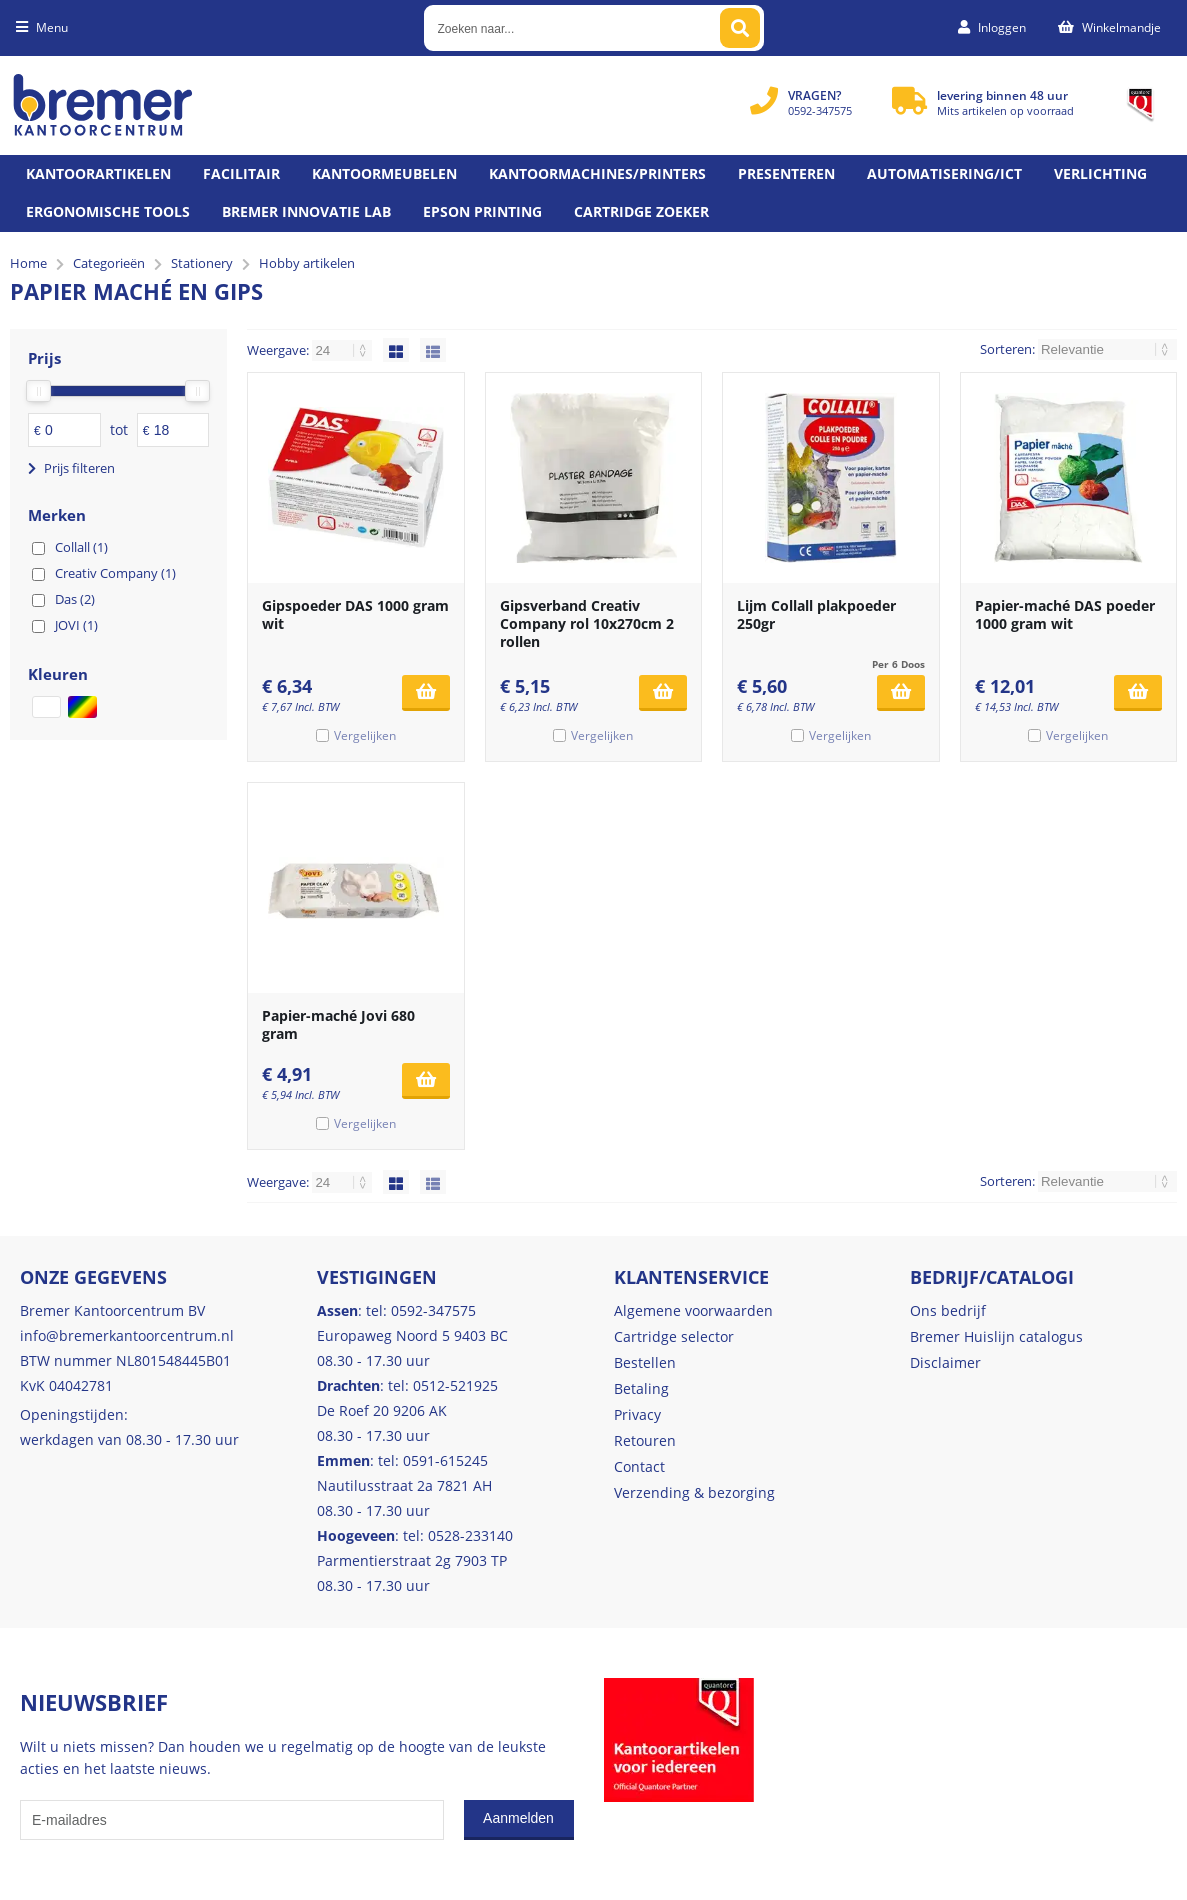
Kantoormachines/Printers (597, 173)
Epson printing (482, 211)
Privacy (637, 1414)
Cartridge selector (674, 1336)
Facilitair (241, 173)
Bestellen (645, 1362)
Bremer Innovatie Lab (306, 211)
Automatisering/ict (944, 173)
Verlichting (1100, 173)
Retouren (645, 1440)
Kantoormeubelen (384, 173)
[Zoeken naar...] (740, 28)
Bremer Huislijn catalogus (996, 1336)
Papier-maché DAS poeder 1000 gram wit (1065, 614)
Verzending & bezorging (694, 1492)
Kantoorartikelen (98, 173)
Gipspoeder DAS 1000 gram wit (355, 614)
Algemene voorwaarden (693, 1310)
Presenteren (786, 173)
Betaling (641, 1388)
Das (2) (75, 599)
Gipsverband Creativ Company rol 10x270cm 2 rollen (587, 623)
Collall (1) (81, 547)
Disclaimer (945, 1362)
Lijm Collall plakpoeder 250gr (816, 614)
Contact (639, 1466)
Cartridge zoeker (641, 211)
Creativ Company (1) (115, 573)
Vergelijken (365, 735)
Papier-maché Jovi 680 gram (338, 1024)
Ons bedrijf (948, 1310)
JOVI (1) (76, 625)
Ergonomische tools (108, 211)
